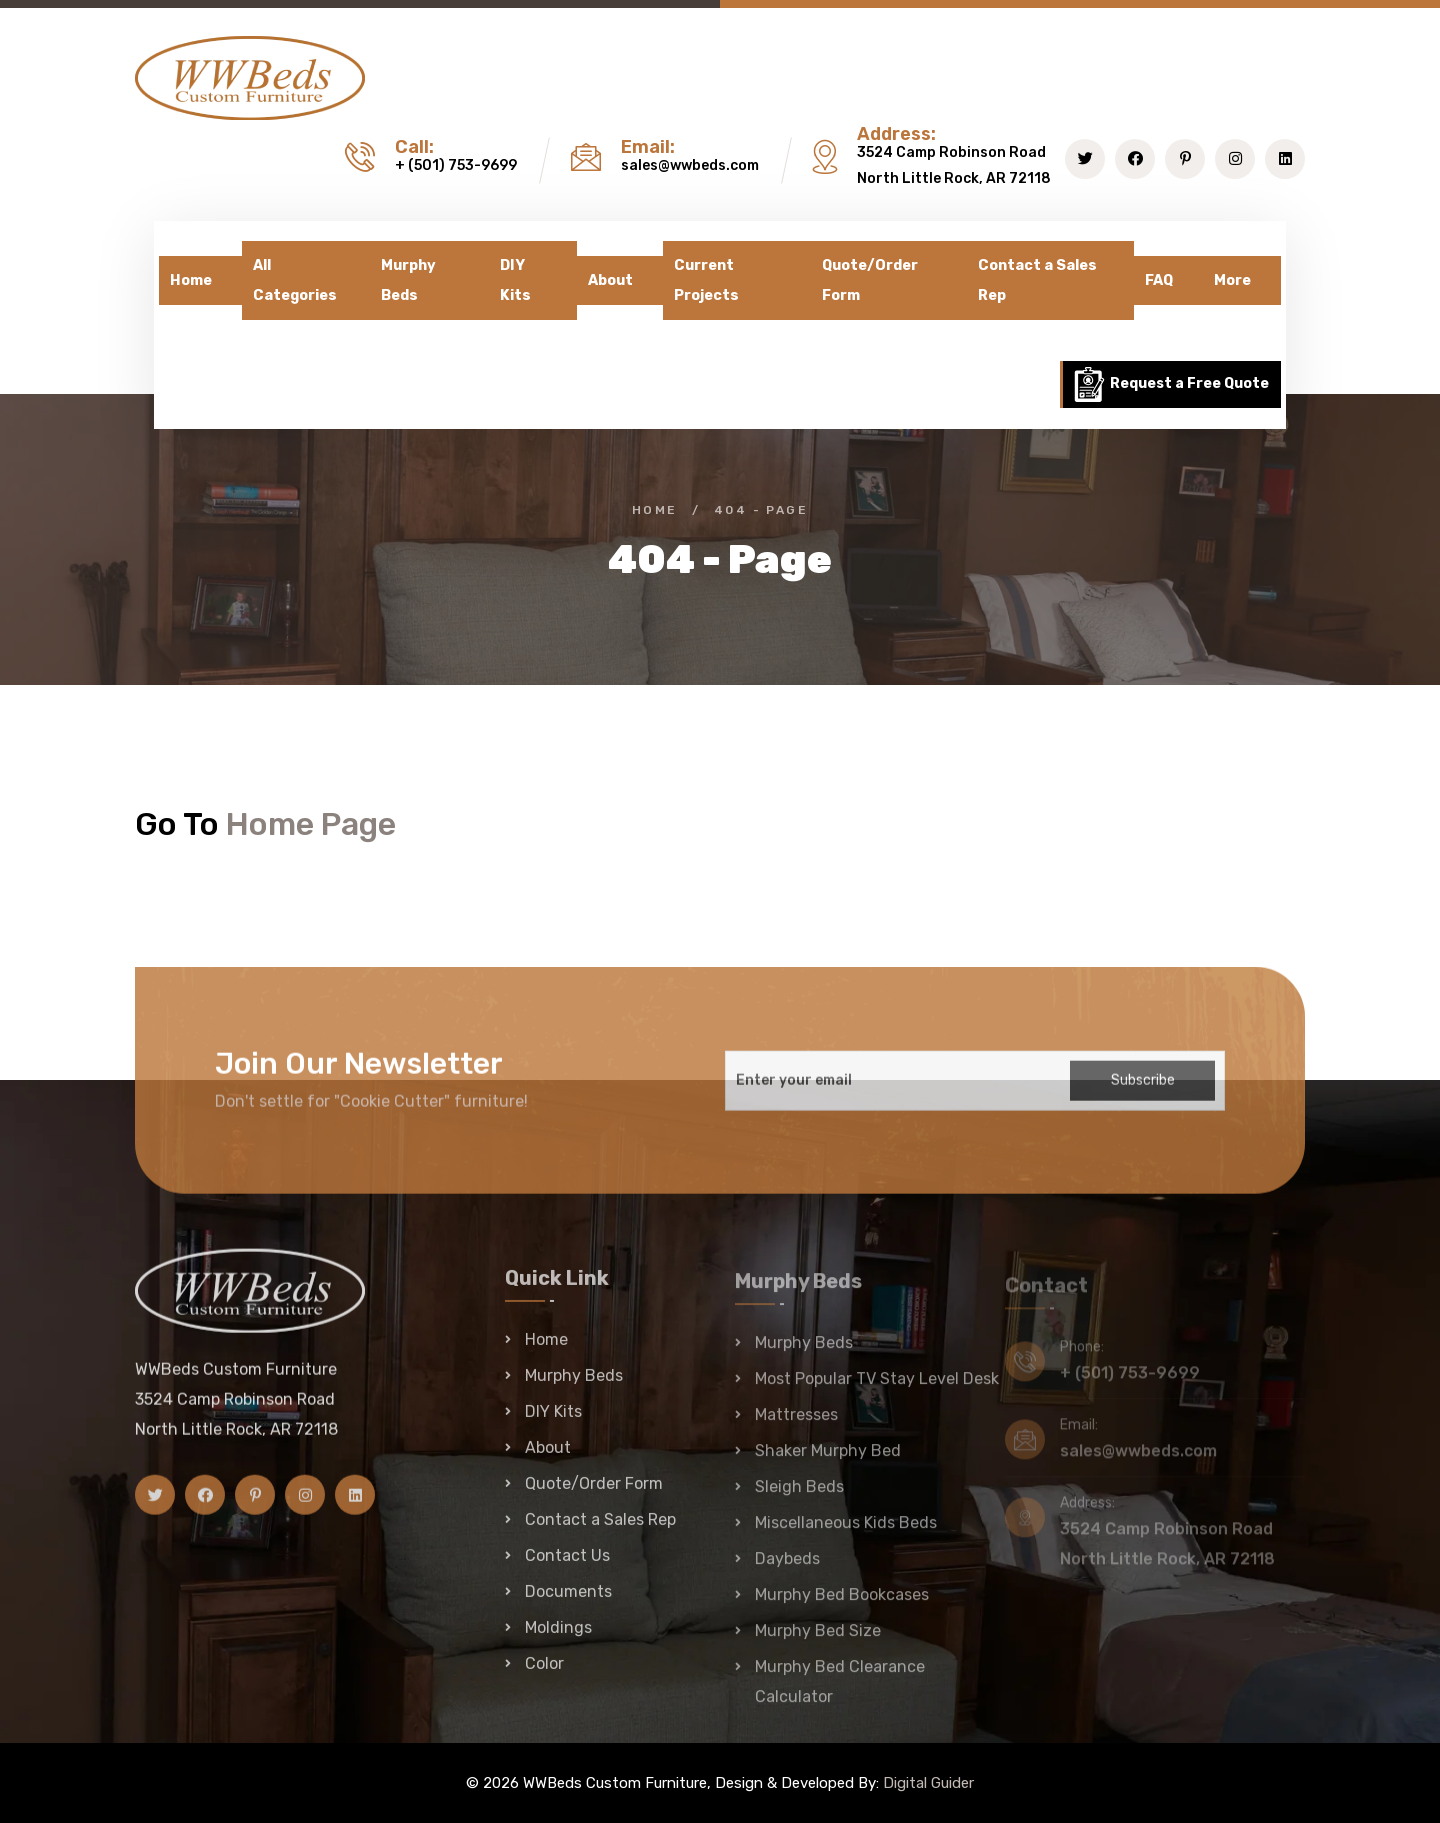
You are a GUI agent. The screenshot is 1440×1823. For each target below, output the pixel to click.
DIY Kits (515, 280)
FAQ (1159, 280)
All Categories (295, 280)
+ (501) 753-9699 (456, 165)
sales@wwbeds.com (690, 165)
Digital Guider (928, 1783)
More (1232, 280)
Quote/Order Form (870, 280)
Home (191, 280)
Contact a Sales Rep (1037, 280)
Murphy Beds (408, 280)
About (610, 280)
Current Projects (706, 280)
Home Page (311, 824)
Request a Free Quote (1170, 384)
